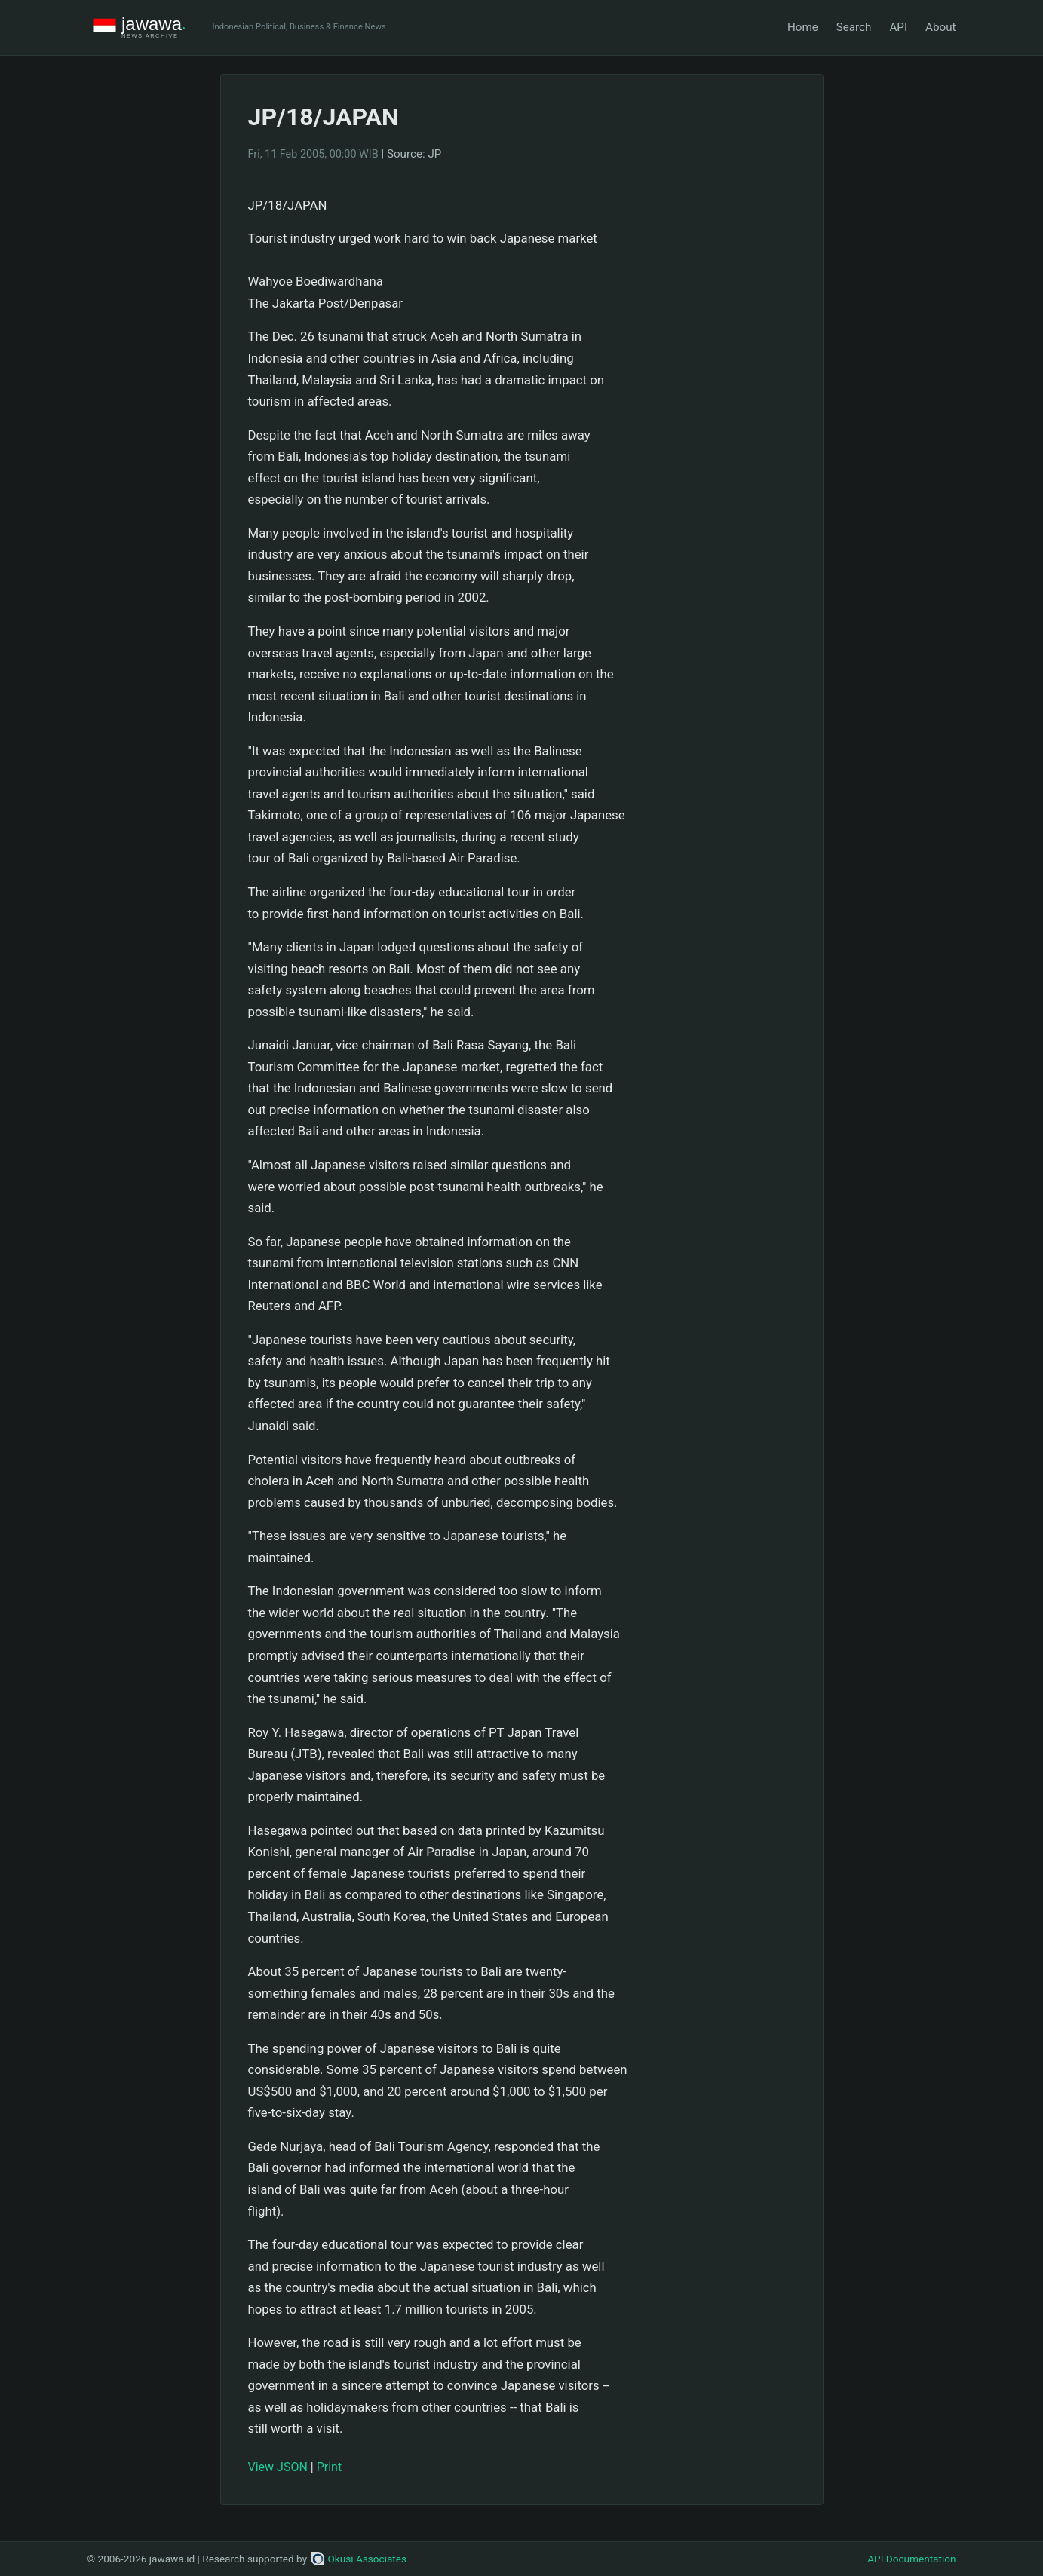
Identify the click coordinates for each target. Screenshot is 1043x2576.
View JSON (278, 2467)
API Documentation (911, 2559)
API (898, 27)
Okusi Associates (358, 2559)
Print (329, 2467)
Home (802, 27)
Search (854, 27)
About (940, 27)
